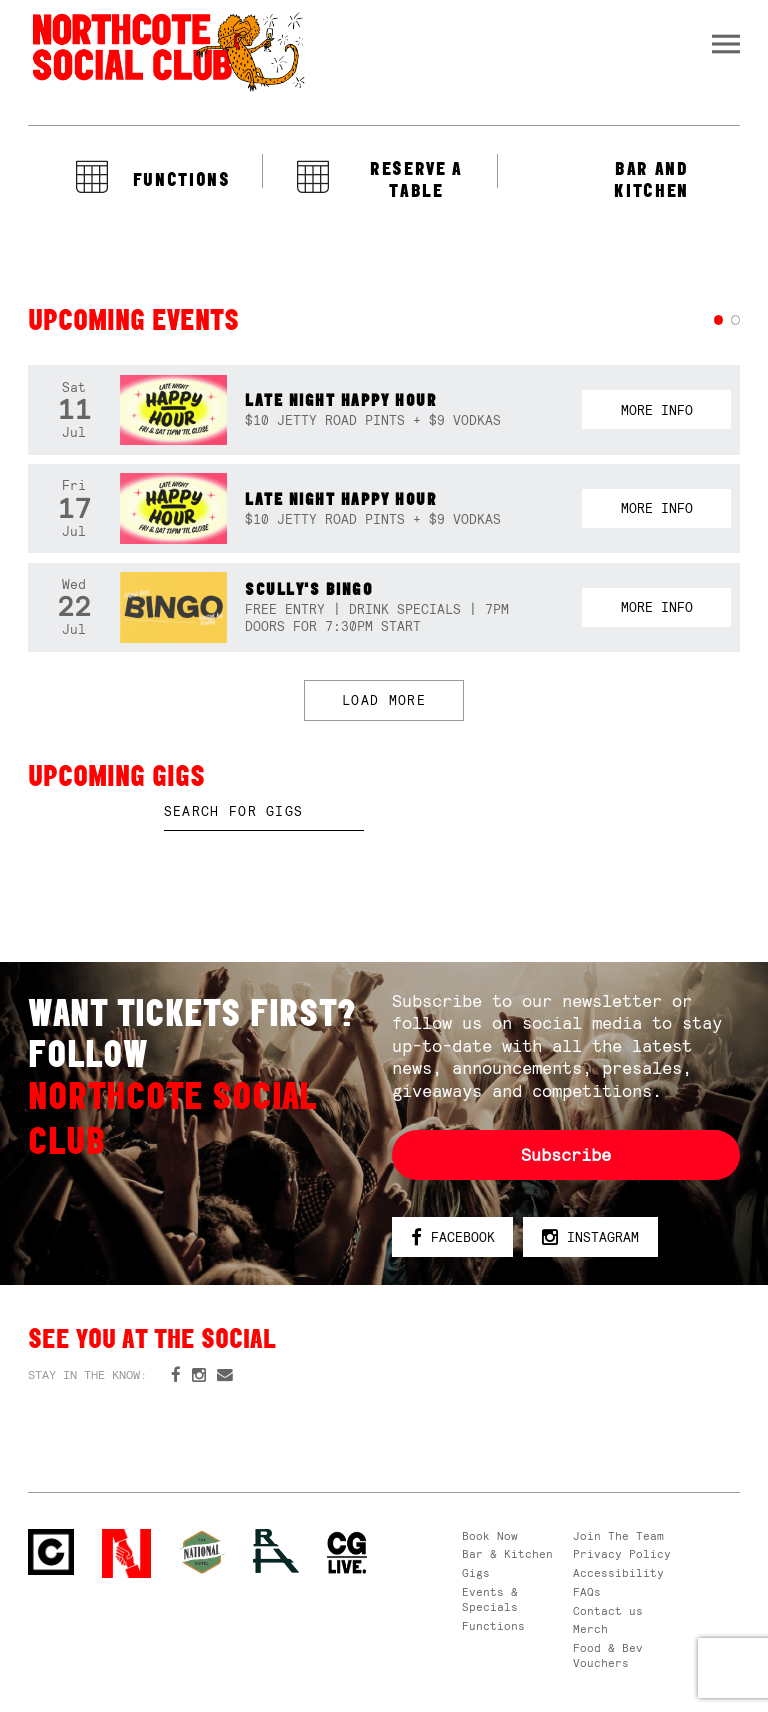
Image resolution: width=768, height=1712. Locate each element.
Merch (590, 1629)
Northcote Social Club (167, 51)
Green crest (202, 1552)
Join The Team (618, 1536)
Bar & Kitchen (507, 1554)
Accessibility (618, 1573)
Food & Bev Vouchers (608, 1655)
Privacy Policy (622, 1554)
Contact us (608, 1611)
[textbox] (264, 812)
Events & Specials (490, 1599)
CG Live (347, 1553)
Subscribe (566, 1155)
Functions (493, 1626)
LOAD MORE (384, 700)
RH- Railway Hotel (276, 1551)
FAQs (587, 1592)
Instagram (590, 1238)
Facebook (453, 1238)
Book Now (490, 1536)
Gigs (476, 1573)
